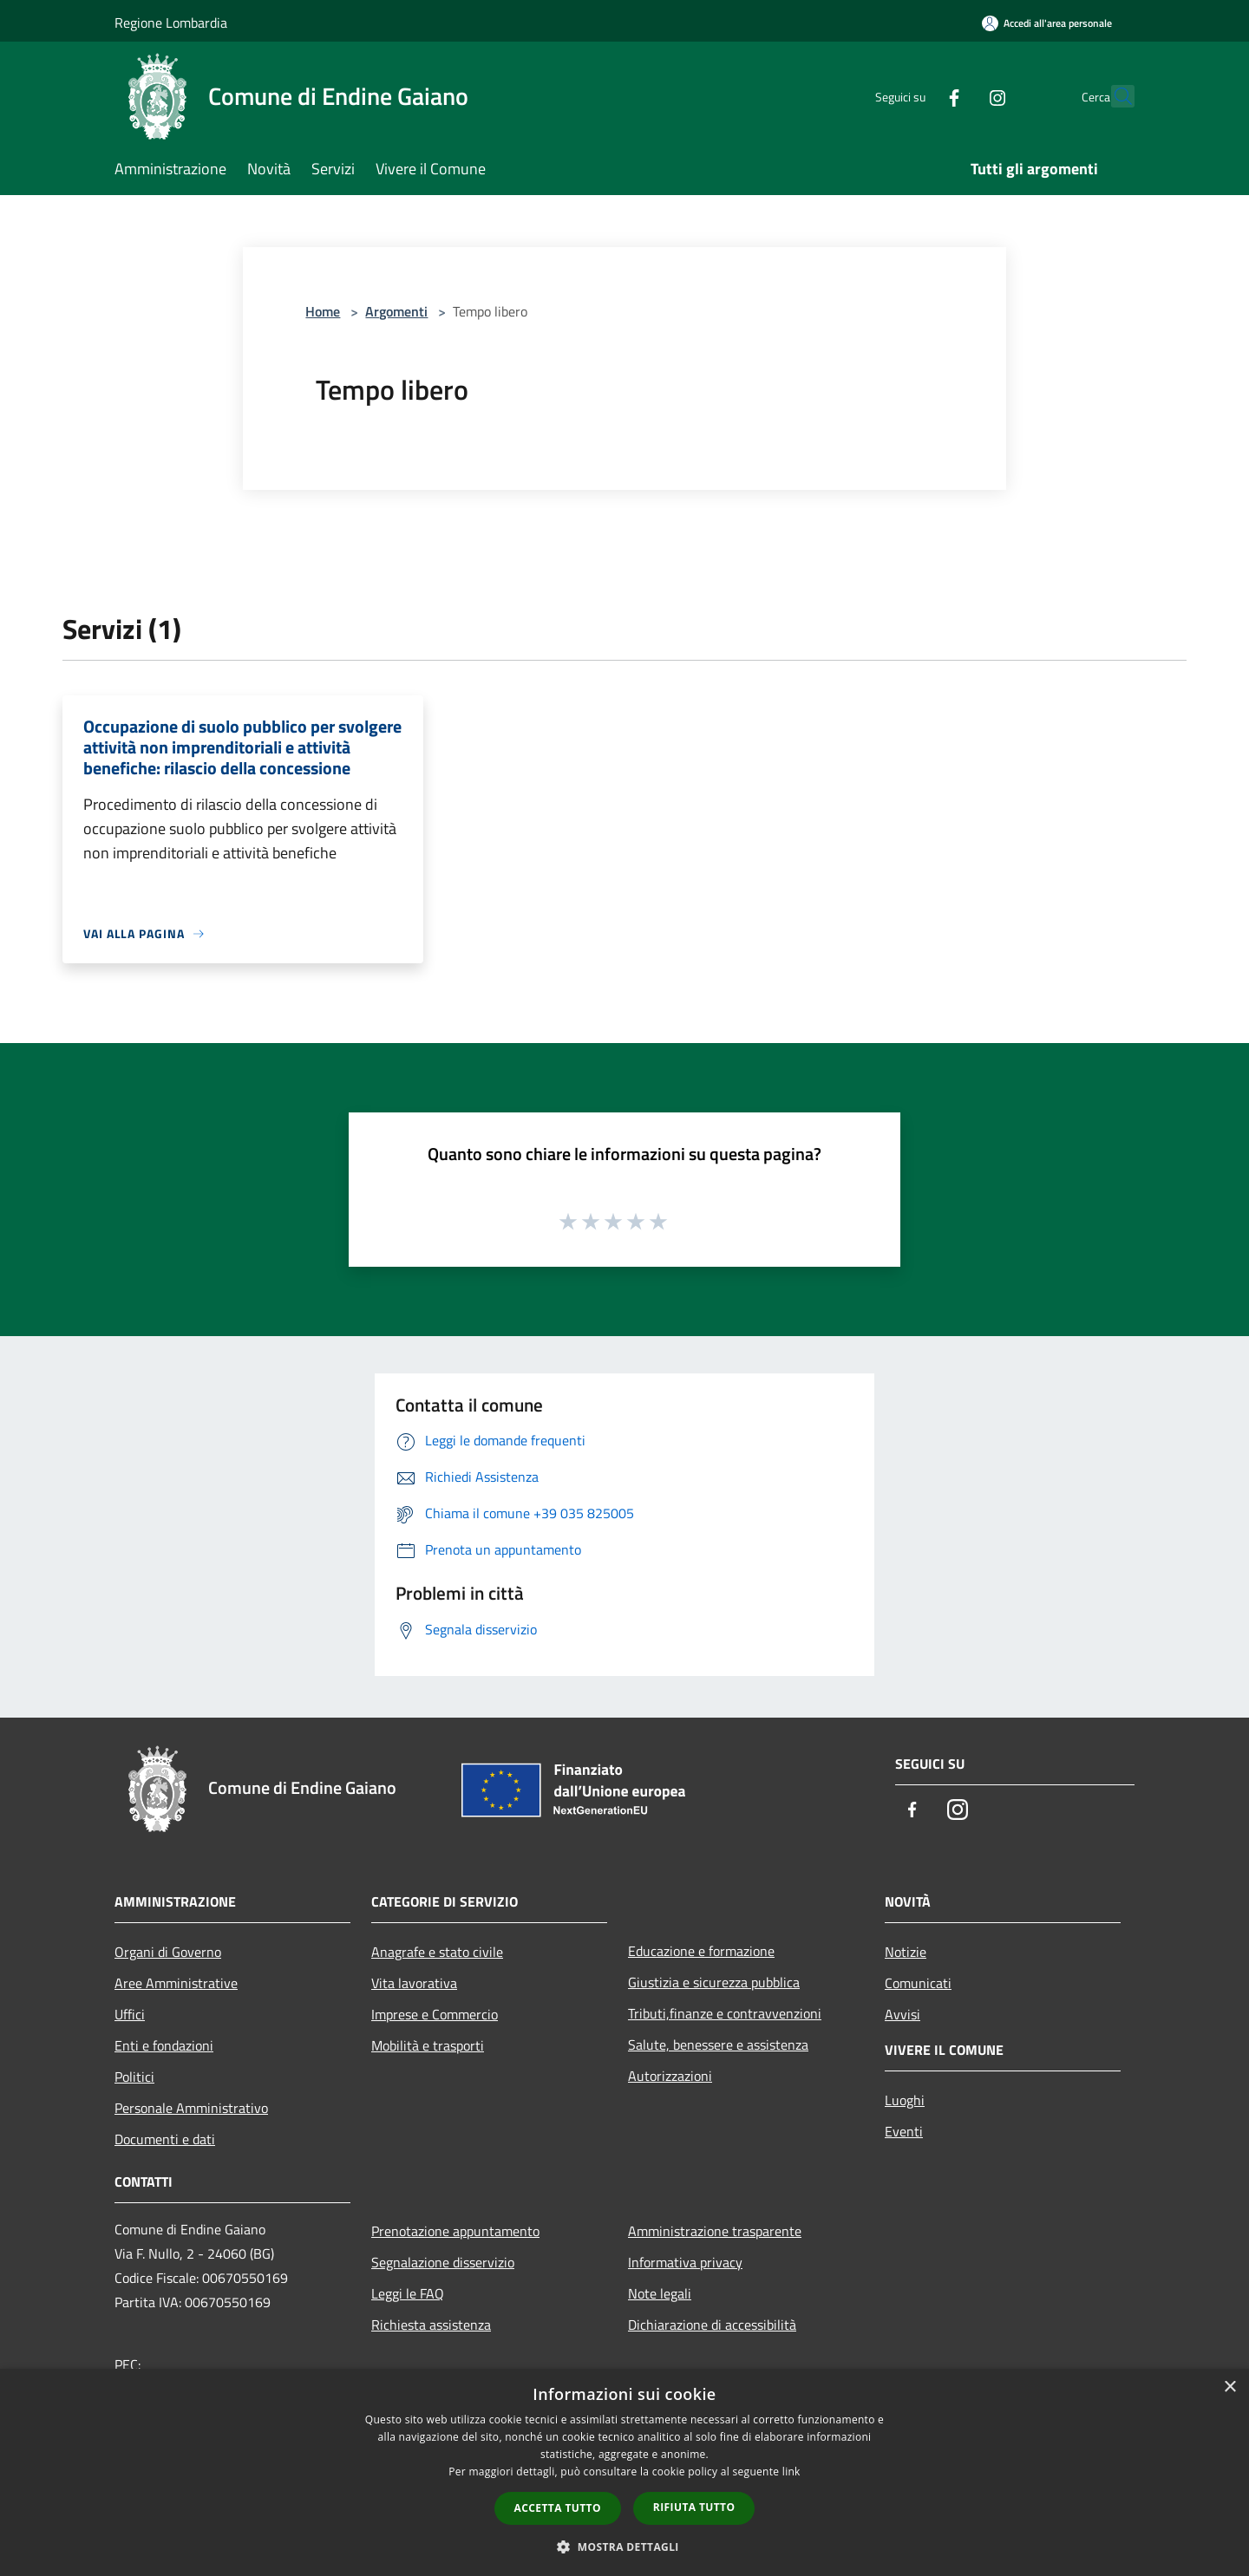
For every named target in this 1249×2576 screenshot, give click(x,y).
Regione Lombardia (170, 22)
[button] (624, 2546)
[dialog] (624, 2472)
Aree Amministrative (176, 1983)
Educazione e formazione (701, 1950)
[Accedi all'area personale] (1047, 23)
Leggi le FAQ (407, 2293)
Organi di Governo (167, 1951)
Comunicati (918, 1983)
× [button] (1229, 2387)
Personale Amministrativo (191, 2107)
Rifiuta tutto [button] (694, 2507)
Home (322, 311)
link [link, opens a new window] (791, 2471)
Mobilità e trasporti (427, 2045)
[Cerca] (1114, 96)
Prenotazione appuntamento (455, 2231)
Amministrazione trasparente (714, 2231)
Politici (134, 2076)
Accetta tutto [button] (557, 2508)
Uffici (129, 2014)
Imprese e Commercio (434, 2014)
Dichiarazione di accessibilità (712, 2324)
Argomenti (396, 311)
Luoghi (905, 2100)
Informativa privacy (685, 2262)
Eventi (904, 2131)
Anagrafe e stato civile (437, 1951)
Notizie (905, 1951)
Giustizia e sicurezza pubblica (714, 1982)
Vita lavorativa (414, 1983)
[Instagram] (959, 96)
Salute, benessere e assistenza (718, 2044)
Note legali (659, 2293)
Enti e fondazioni (163, 2045)
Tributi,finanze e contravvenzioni (724, 2013)
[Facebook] (916, 96)
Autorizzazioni (670, 2075)
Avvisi (902, 2014)
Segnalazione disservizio (442, 2262)
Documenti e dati (164, 2139)
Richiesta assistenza (431, 2324)
